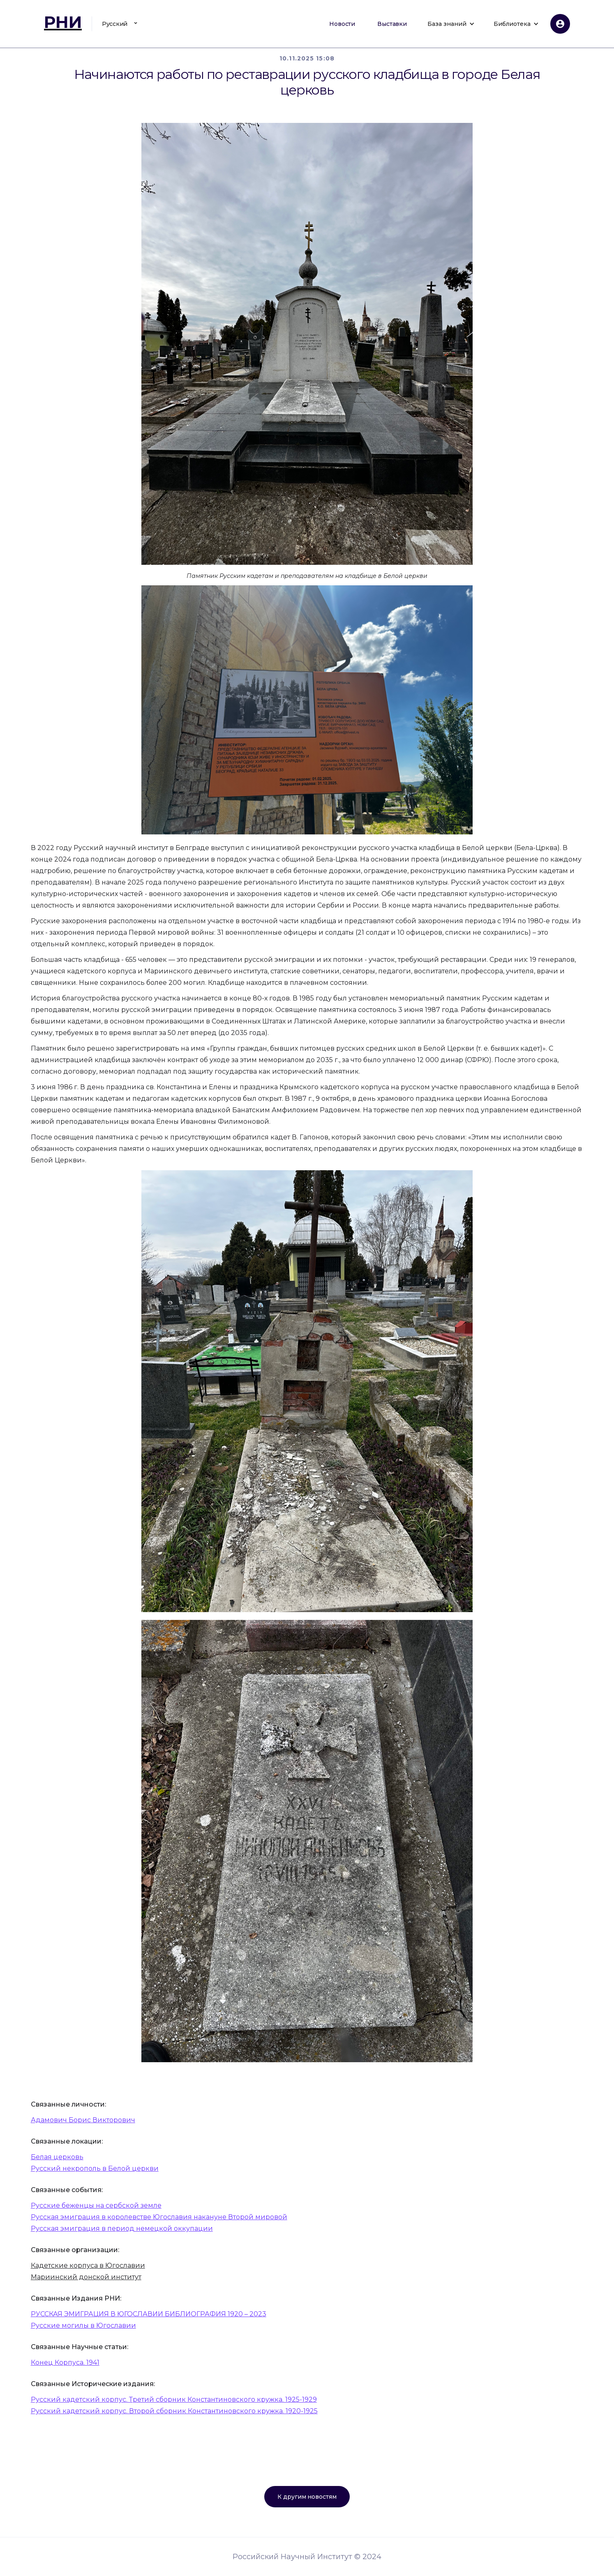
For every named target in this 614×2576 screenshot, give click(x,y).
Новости (342, 24)
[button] (121, 23)
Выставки (392, 24)
